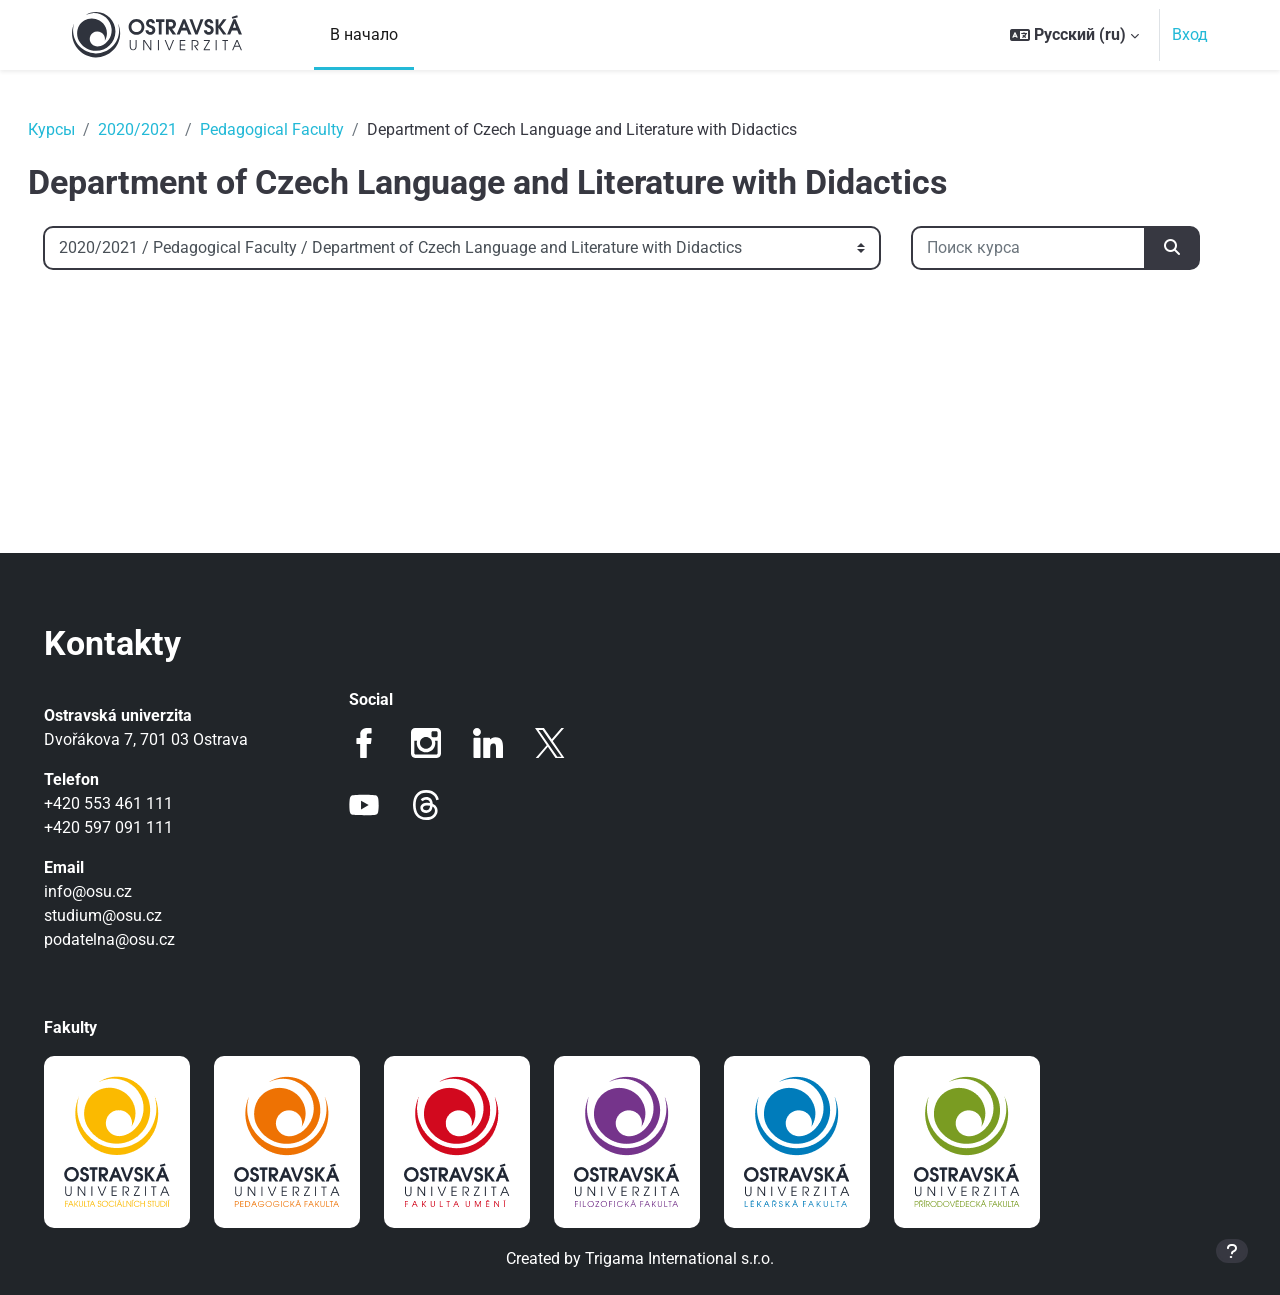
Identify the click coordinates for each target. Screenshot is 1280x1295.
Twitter (565, 743)
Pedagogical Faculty (300, 129)
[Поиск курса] (188, 317)
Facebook (379, 743)
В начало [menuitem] (364, 34)
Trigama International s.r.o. (679, 1258)
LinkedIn (503, 743)
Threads (441, 805)
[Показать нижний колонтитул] (1232, 1251)
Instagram (441, 743)
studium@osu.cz (131, 915)
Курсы (79, 129)
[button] (1074, 35)
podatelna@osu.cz (137, 939)
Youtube (379, 805)
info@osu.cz (116, 891)
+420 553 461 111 (136, 803)
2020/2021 (165, 129)
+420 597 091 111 (136, 827)
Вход (1190, 34)
